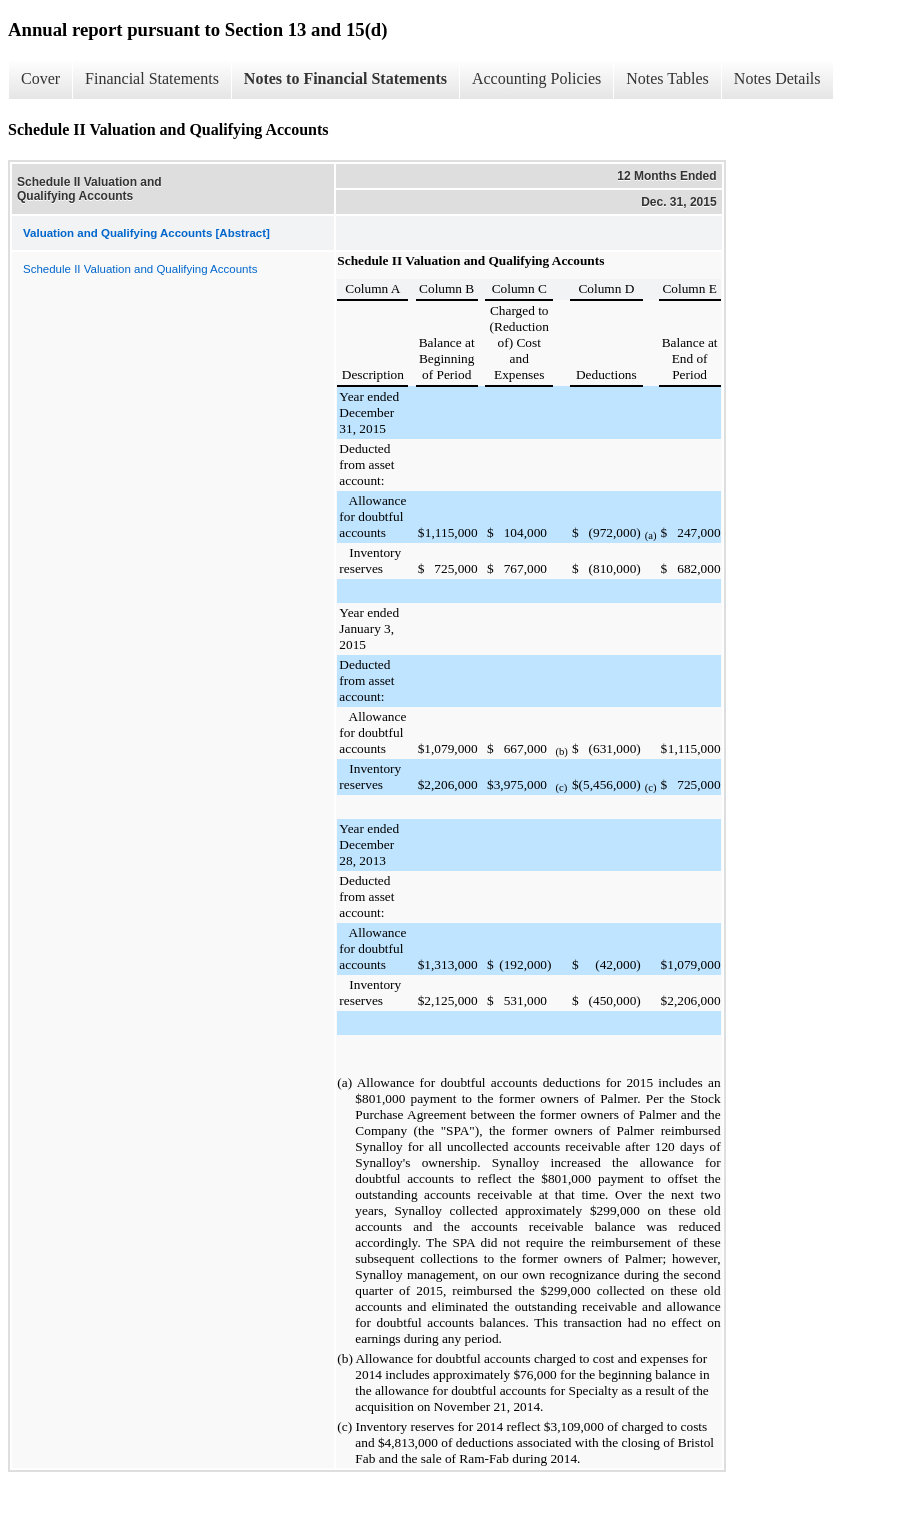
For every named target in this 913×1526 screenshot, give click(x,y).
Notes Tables (667, 78)
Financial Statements (152, 78)
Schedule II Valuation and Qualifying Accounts (140, 269)
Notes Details (777, 78)
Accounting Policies (536, 78)
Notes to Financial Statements (345, 78)
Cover (40, 78)
